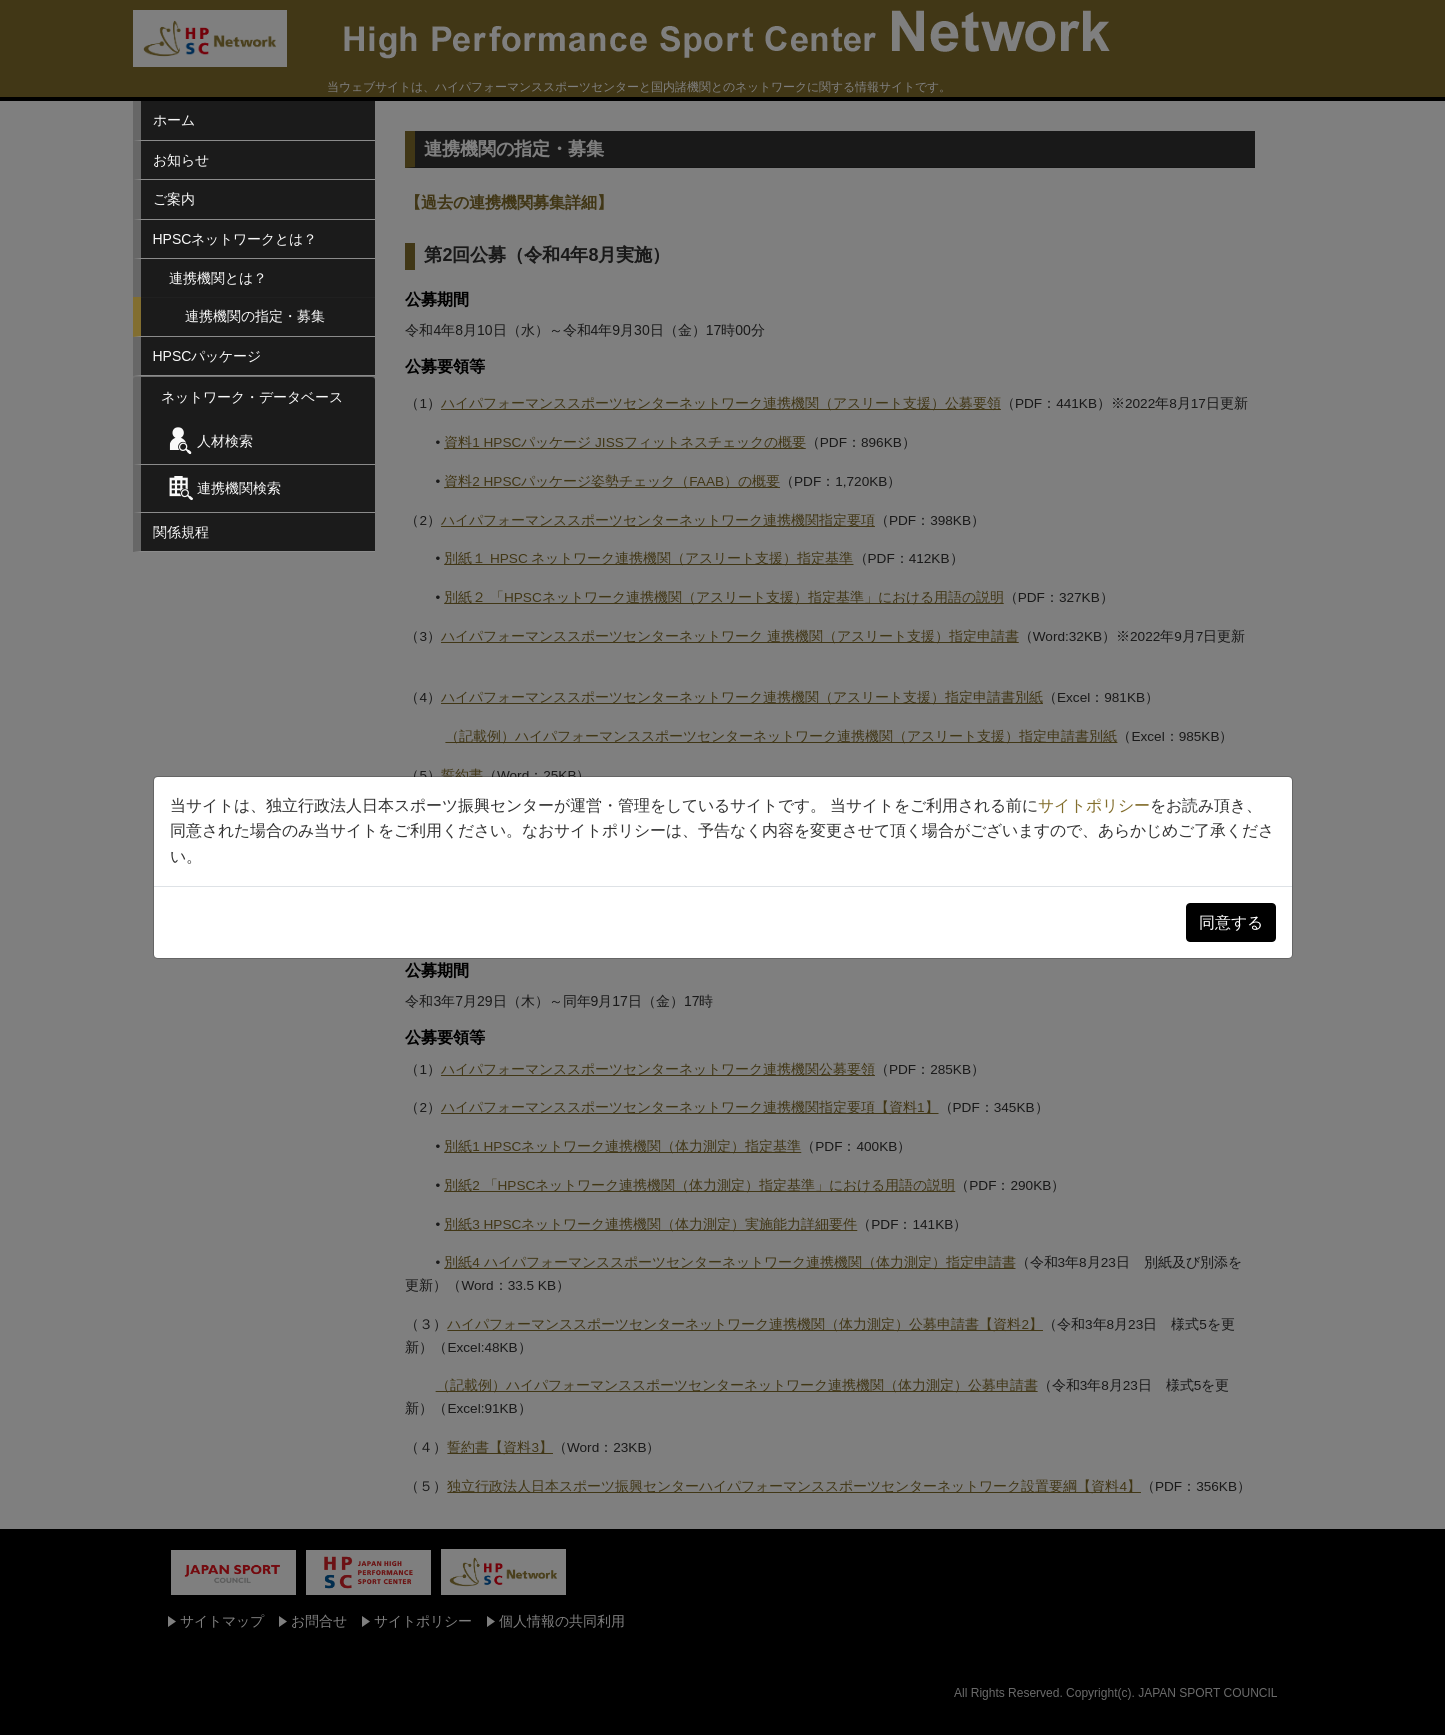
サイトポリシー (1094, 805)
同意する (1231, 922)
